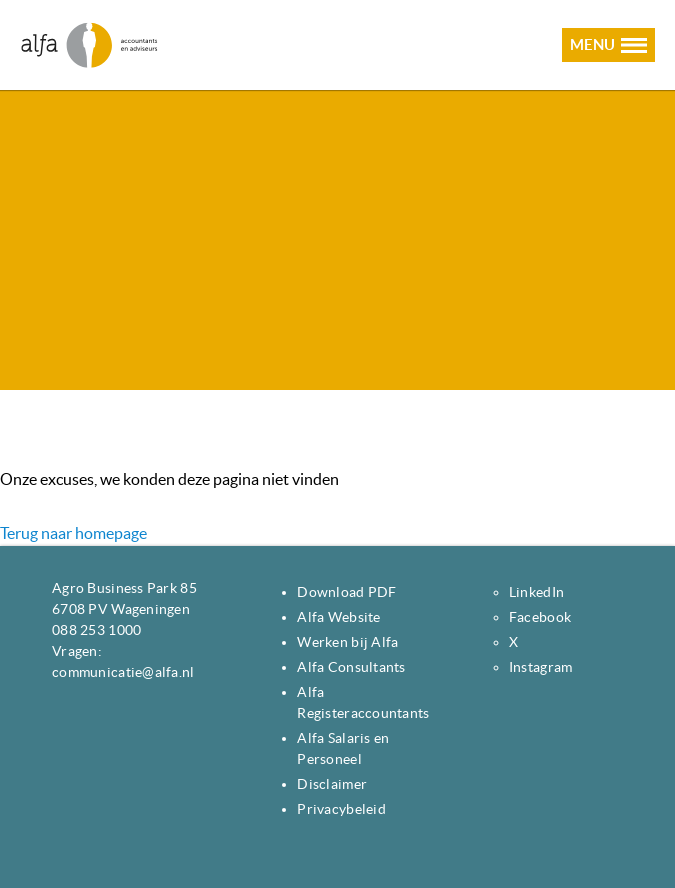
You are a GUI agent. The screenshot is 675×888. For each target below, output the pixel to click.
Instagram (541, 667)
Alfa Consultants (351, 667)
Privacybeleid (341, 809)
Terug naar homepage (73, 533)
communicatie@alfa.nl (123, 672)
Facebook (540, 617)
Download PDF (346, 592)
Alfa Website (338, 617)
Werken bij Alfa (347, 642)
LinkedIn (536, 592)
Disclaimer (332, 784)
